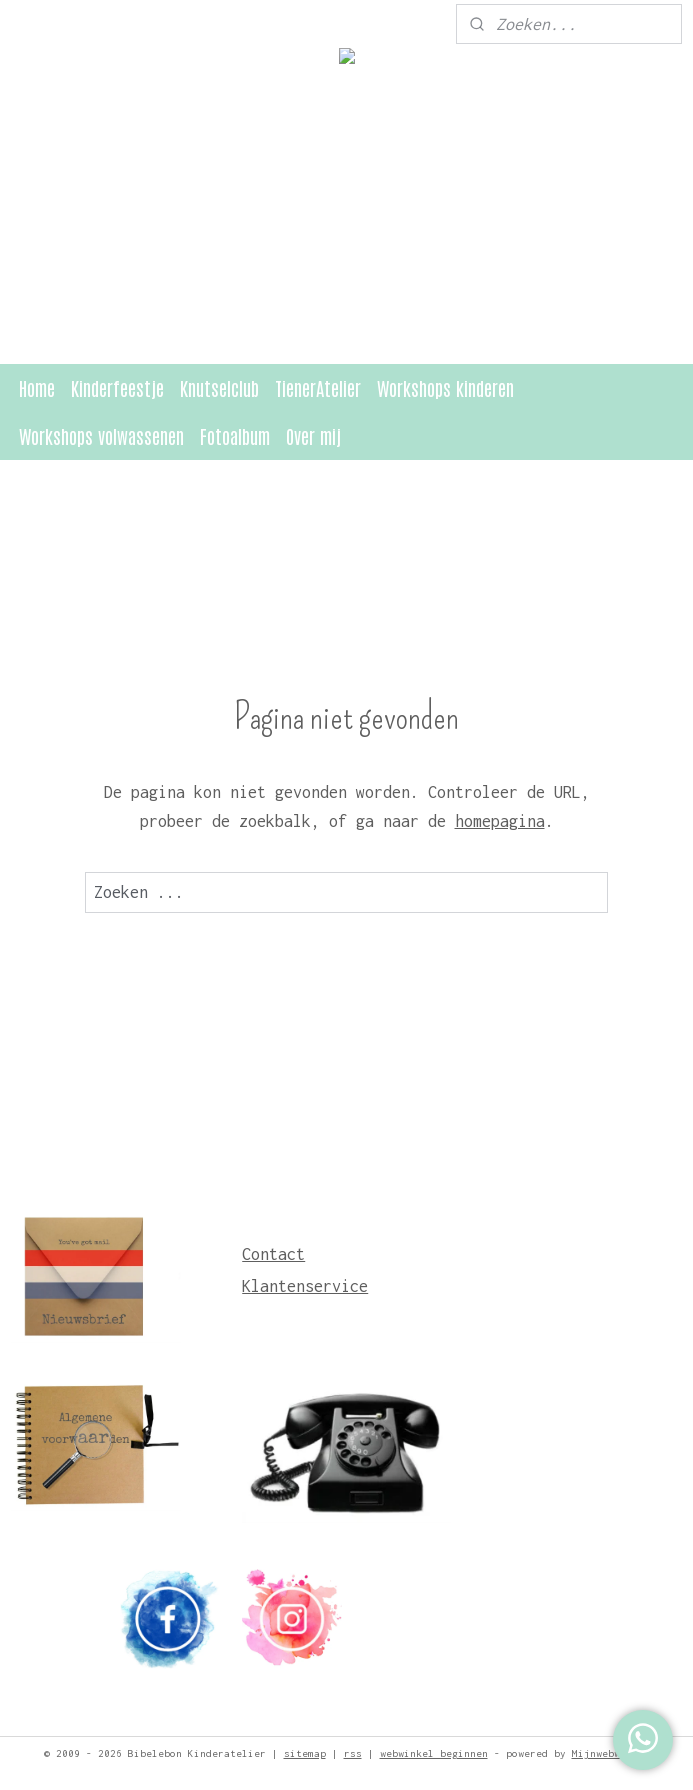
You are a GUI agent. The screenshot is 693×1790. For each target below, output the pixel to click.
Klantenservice (305, 1286)
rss (353, 1753)
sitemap (305, 1753)
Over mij (313, 435)
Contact (273, 1254)
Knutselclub (219, 387)
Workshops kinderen (445, 387)
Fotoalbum (235, 435)
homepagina (500, 821)
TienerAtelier (318, 387)
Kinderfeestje (117, 387)
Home (37, 387)
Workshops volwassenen (101, 435)
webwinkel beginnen (434, 1753)
